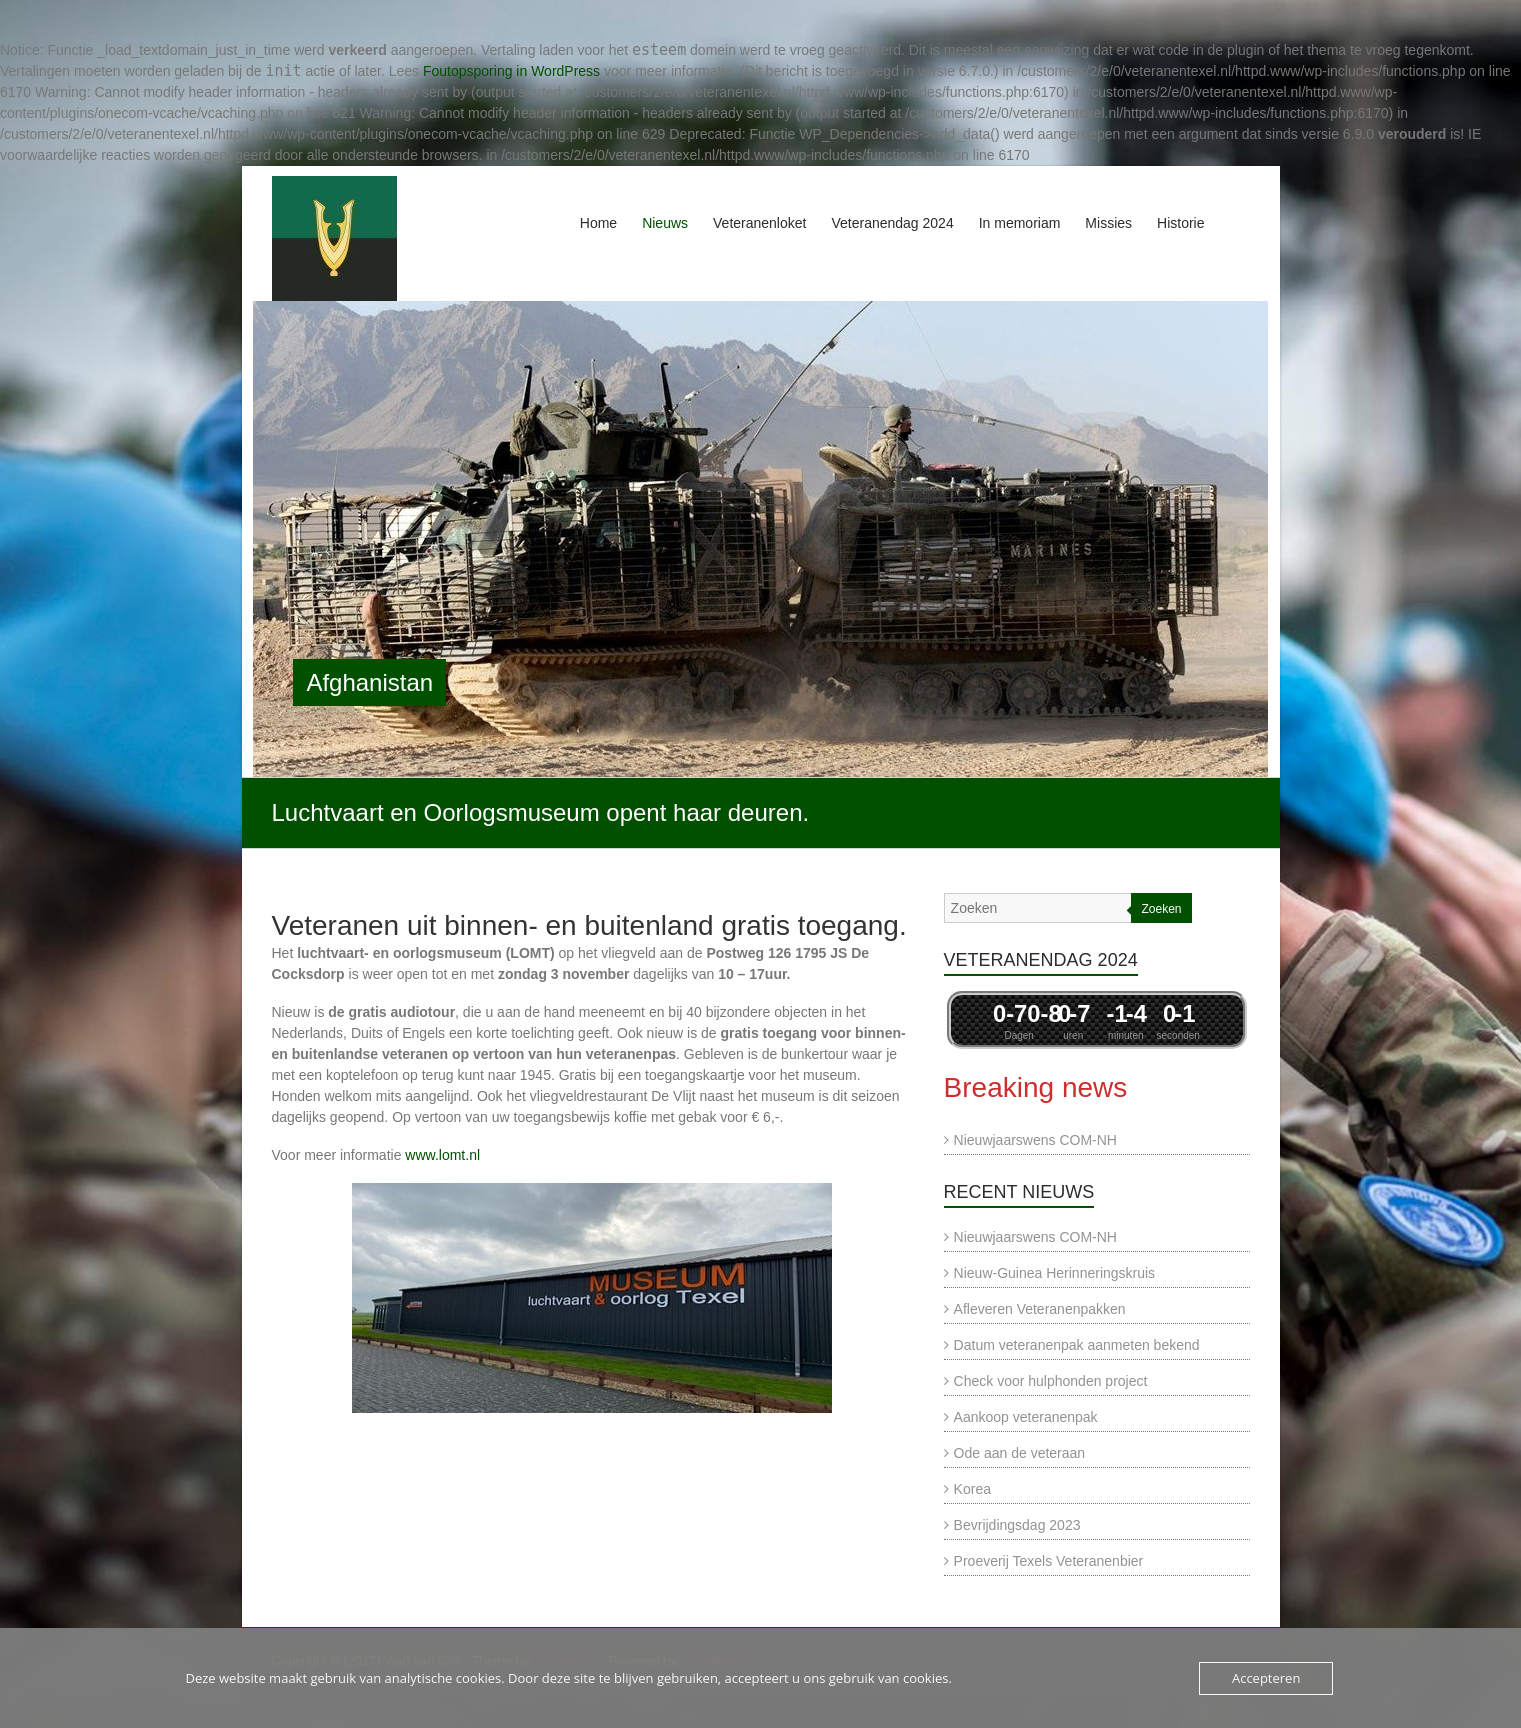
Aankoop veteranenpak (1026, 1417)
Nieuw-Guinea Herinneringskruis (1055, 1273)
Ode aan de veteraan (1020, 1453)
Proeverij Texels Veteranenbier (1049, 1561)
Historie (1180, 223)
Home (598, 223)
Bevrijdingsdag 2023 (1017, 1525)
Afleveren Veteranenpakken (1040, 1309)
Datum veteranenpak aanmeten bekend (1077, 1345)
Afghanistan (369, 682)
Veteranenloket (759, 223)
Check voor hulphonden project (1051, 1381)
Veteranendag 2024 (892, 223)
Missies (1108, 223)
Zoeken (1161, 909)
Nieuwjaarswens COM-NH (1035, 1140)
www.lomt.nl (442, 1155)
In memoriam (1020, 223)
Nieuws (665, 223)
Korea (972, 1489)
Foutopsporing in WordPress (511, 71)
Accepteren (1266, 1678)
